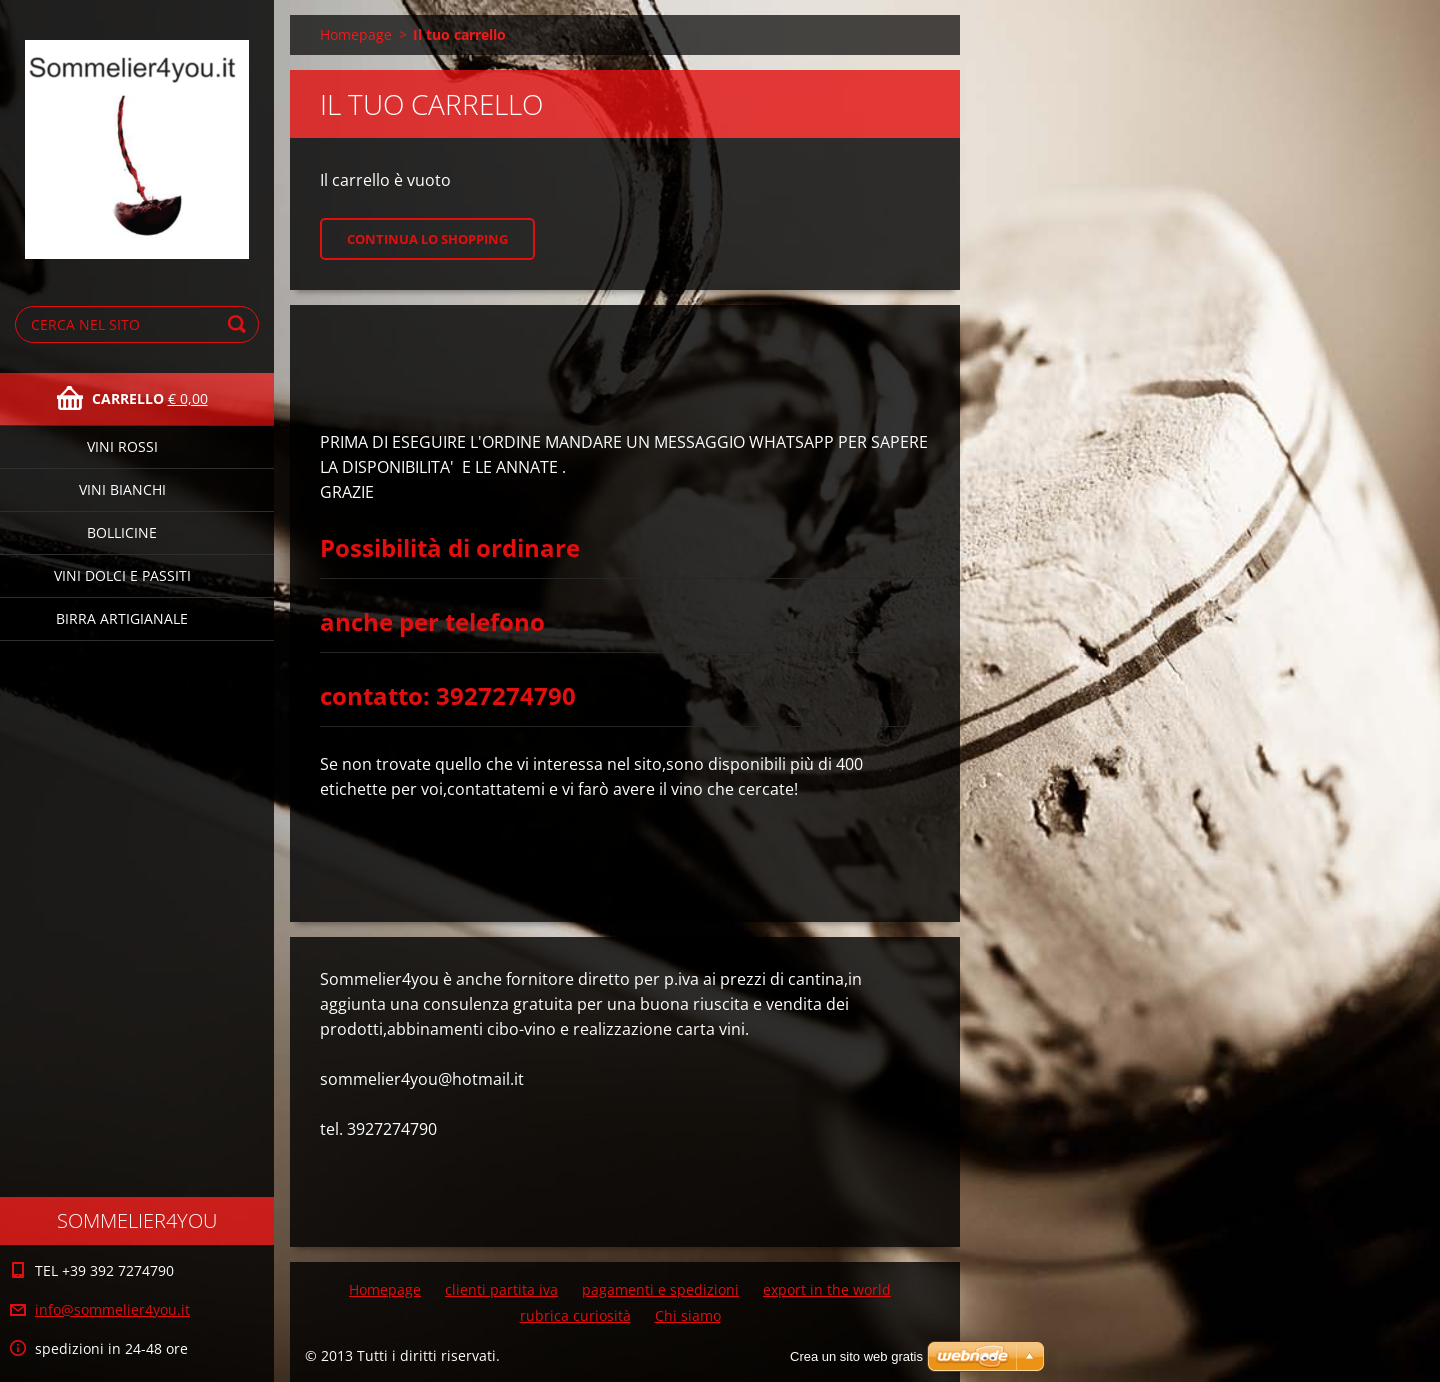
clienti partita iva (501, 1289)
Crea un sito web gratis (856, 1356)
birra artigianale (122, 618)
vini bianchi (122, 489)
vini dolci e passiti (122, 575)
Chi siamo (688, 1315)
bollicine (122, 532)
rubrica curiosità (575, 1315)
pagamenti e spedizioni (660, 1289)
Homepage (356, 34)
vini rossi (122, 446)
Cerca (240, 324)
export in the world (827, 1289)
